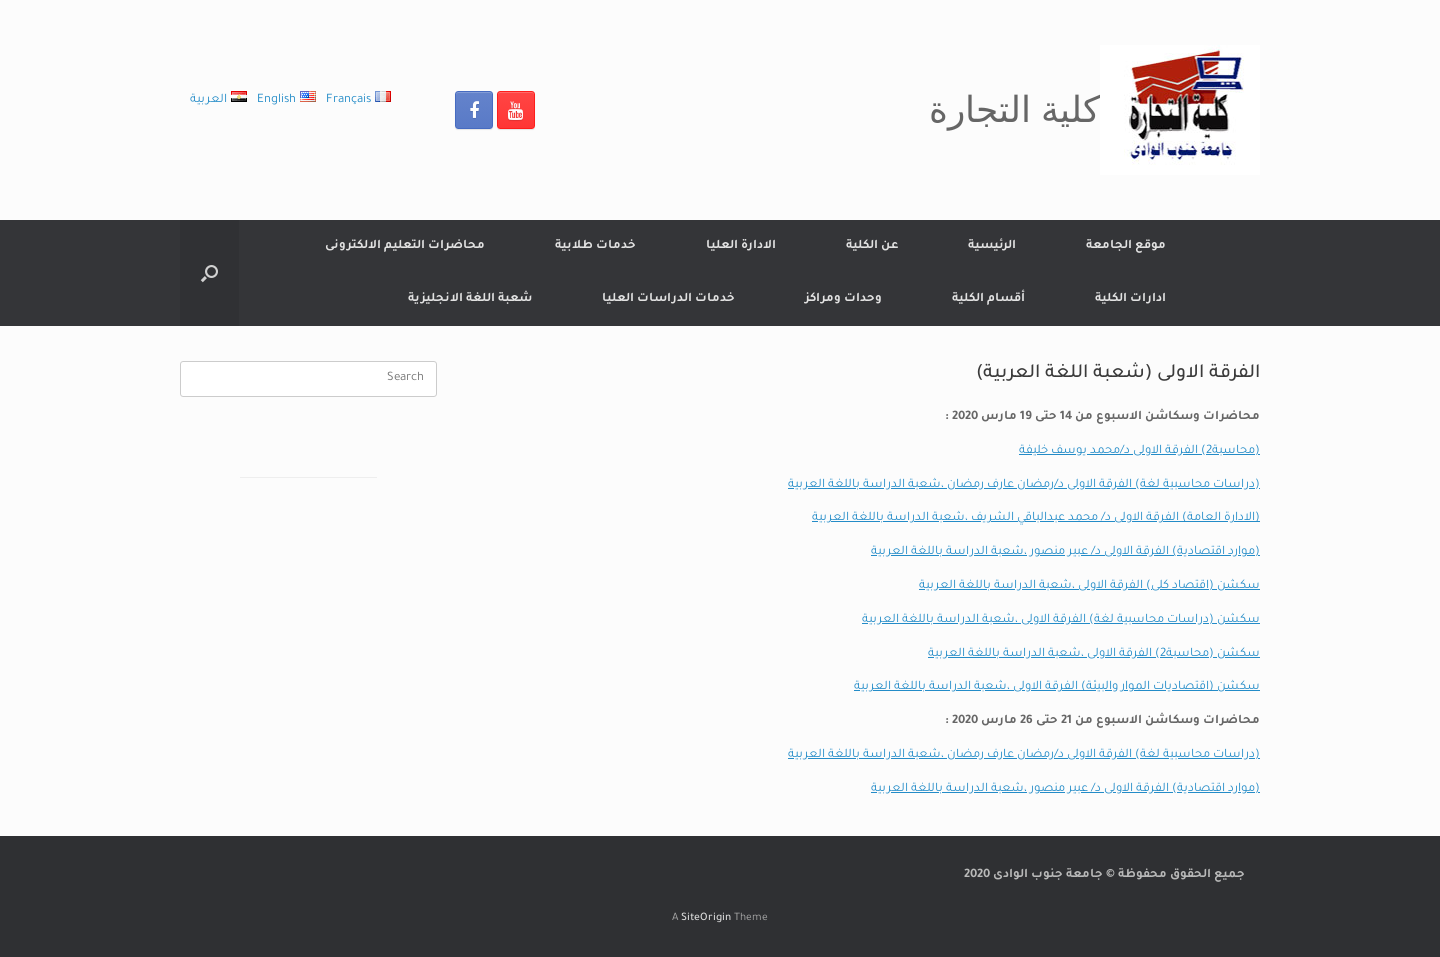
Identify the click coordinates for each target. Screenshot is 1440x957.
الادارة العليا (741, 246)
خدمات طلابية (595, 246)
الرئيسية (992, 246)
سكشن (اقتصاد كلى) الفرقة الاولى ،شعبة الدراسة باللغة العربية (1089, 586)
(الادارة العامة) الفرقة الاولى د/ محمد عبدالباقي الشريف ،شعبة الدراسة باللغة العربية (1036, 518)
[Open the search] (209, 273)
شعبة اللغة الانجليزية (470, 299)
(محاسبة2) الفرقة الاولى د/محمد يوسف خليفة (1139, 451)
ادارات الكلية (1130, 299)
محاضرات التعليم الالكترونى (405, 246)
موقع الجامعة (1126, 246)
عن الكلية (872, 246)
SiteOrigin (706, 918)
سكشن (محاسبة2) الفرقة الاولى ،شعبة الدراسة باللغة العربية (1094, 654)
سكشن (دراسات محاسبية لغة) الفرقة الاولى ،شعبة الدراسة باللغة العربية (1061, 620)
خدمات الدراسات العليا (668, 299)
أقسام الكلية (988, 299)
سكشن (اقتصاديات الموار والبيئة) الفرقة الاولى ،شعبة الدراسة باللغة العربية (1057, 687)
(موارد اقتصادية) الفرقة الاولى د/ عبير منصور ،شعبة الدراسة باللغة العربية (1065, 552)
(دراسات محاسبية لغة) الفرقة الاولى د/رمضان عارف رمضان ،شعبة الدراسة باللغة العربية (1024, 485)
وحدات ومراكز (843, 299)
